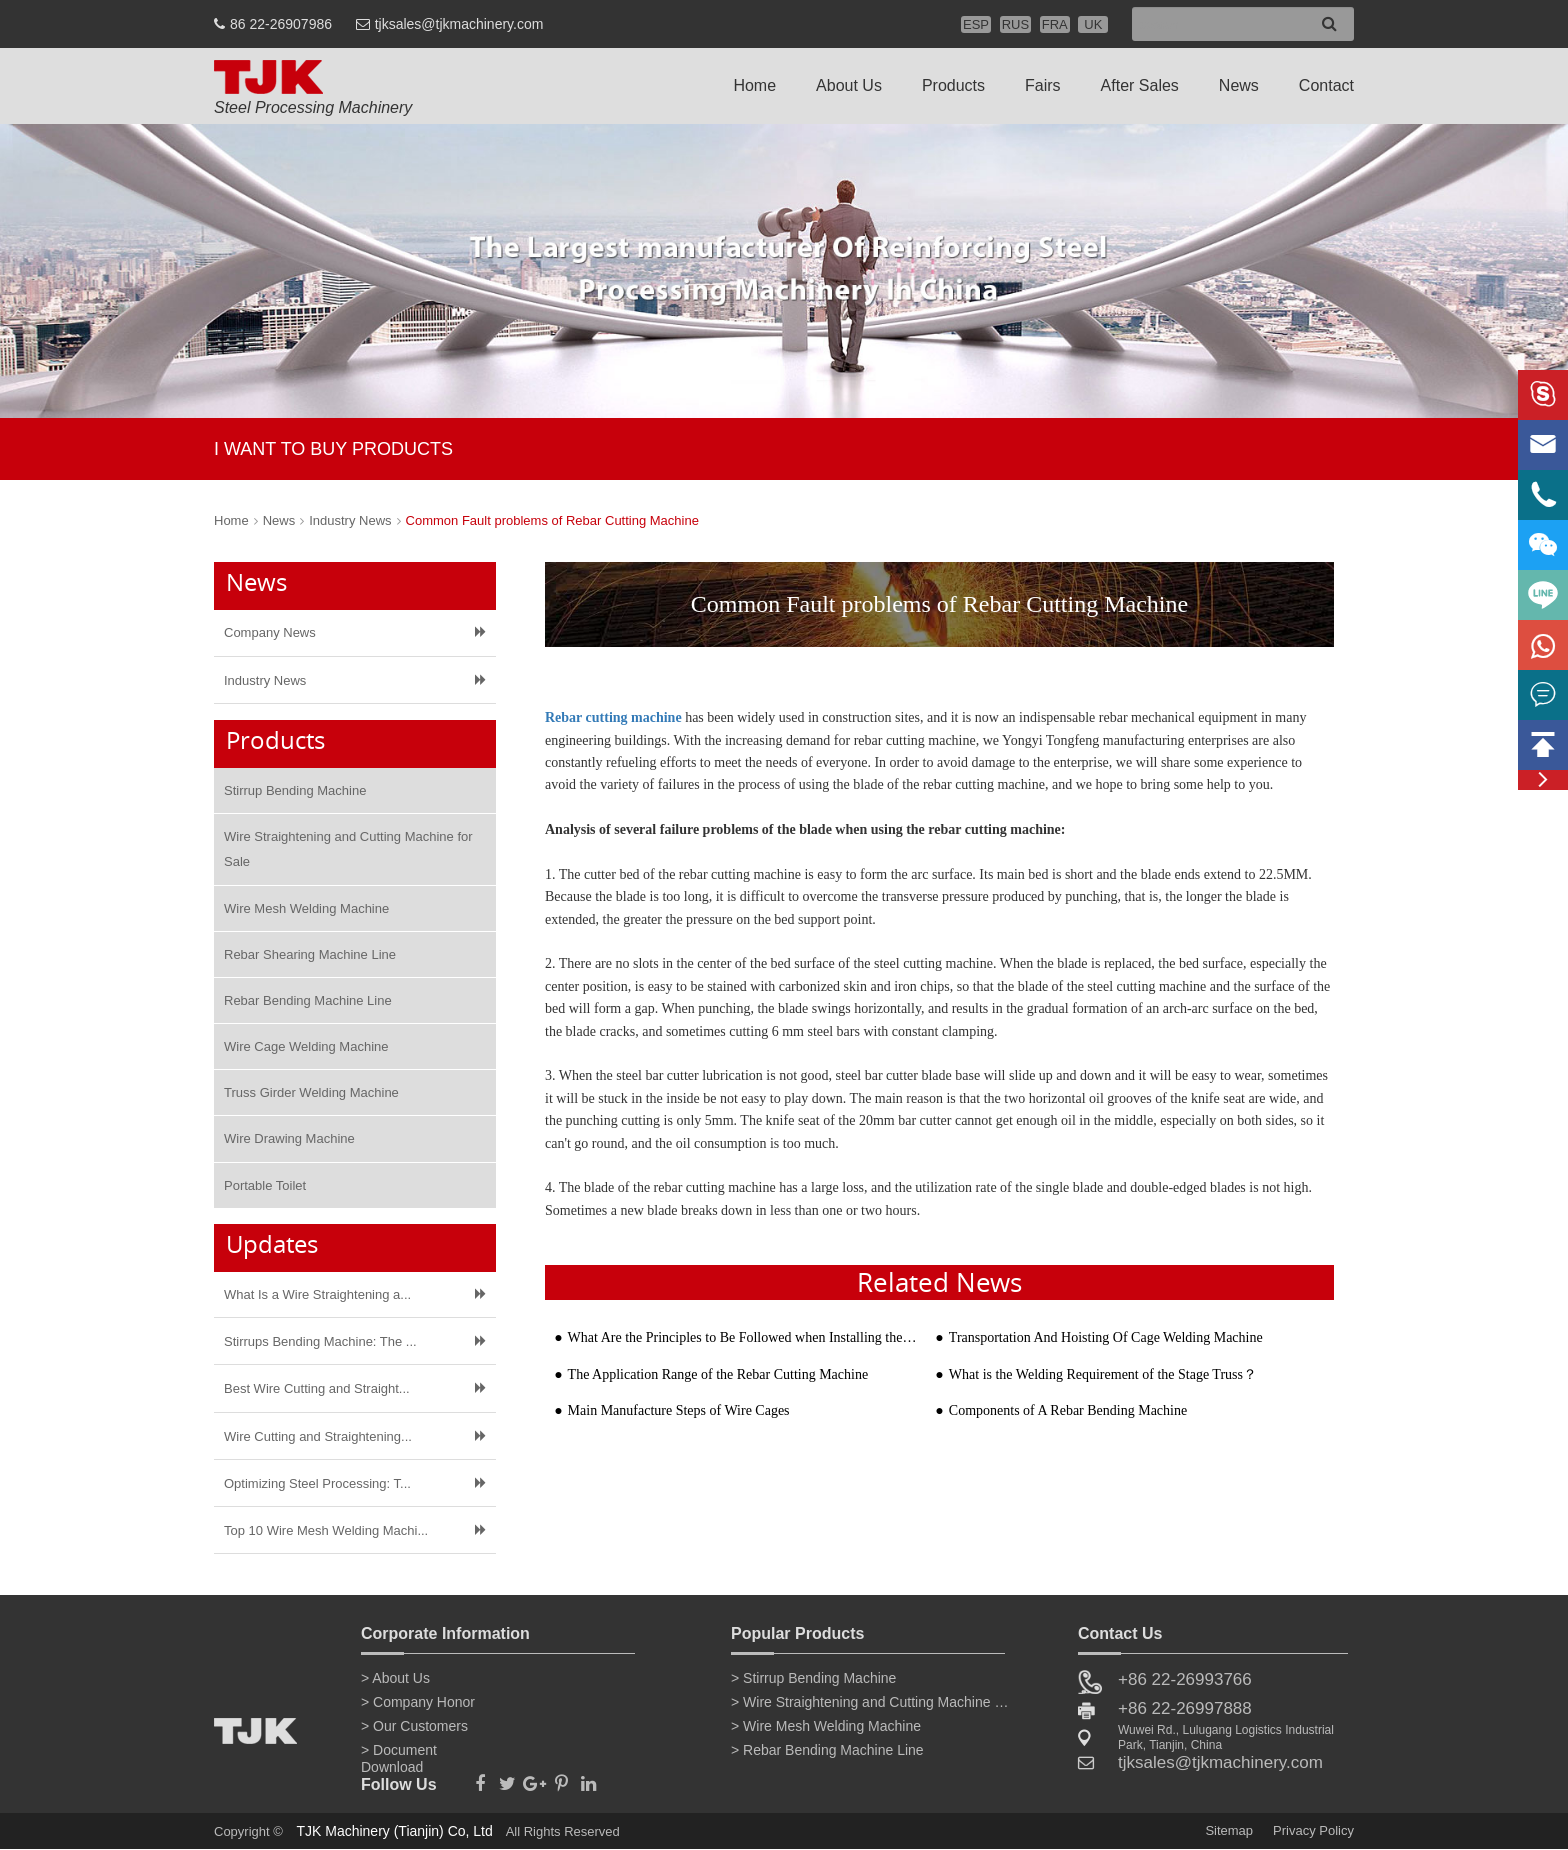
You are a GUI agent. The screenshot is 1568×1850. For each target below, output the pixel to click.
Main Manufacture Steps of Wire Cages (679, 1410)
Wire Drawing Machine (289, 1138)
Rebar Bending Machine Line (308, 1000)
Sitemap (1229, 1830)
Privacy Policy (1313, 1830)
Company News (270, 632)
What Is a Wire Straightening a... (317, 1294)
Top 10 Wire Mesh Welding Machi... (326, 1530)
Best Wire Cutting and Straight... (317, 1388)
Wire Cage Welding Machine (306, 1046)
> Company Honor (418, 1702)
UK (1093, 24)
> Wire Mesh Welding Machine (826, 1726)
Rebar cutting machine (613, 717)
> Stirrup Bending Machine (813, 1678)
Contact (1326, 85)
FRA (1055, 24)
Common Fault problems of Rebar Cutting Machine (552, 520)
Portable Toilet (265, 1185)
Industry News (350, 520)
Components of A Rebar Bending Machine (1068, 1410)
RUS (1015, 24)
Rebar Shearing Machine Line (310, 954)
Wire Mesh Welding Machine (306, 908)
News (1239, 85)
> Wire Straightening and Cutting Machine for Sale (871, 1702)
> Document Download (399, 1754)
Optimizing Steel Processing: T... (317, 1483)
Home (754, 85)
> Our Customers (414, 1726)
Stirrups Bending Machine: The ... (320, 1341)
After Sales (1140, 85)
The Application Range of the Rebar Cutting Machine (718, 1374)
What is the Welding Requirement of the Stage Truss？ (1103, 1374)
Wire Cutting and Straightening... (318, 1436)
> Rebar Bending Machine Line (827, 1750)
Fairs (1043, 85)
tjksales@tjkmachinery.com (459, 24)
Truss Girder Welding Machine (311, 1092)
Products (953, 85)
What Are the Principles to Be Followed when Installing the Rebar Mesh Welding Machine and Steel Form (742, 1337)
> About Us (395, 1678)
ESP (976, 24)
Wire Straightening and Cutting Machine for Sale (348, 849)
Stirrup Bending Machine (295, 790)
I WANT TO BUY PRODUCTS (333, 449)
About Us (849, 85)
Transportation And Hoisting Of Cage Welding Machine (1106, 1337)
